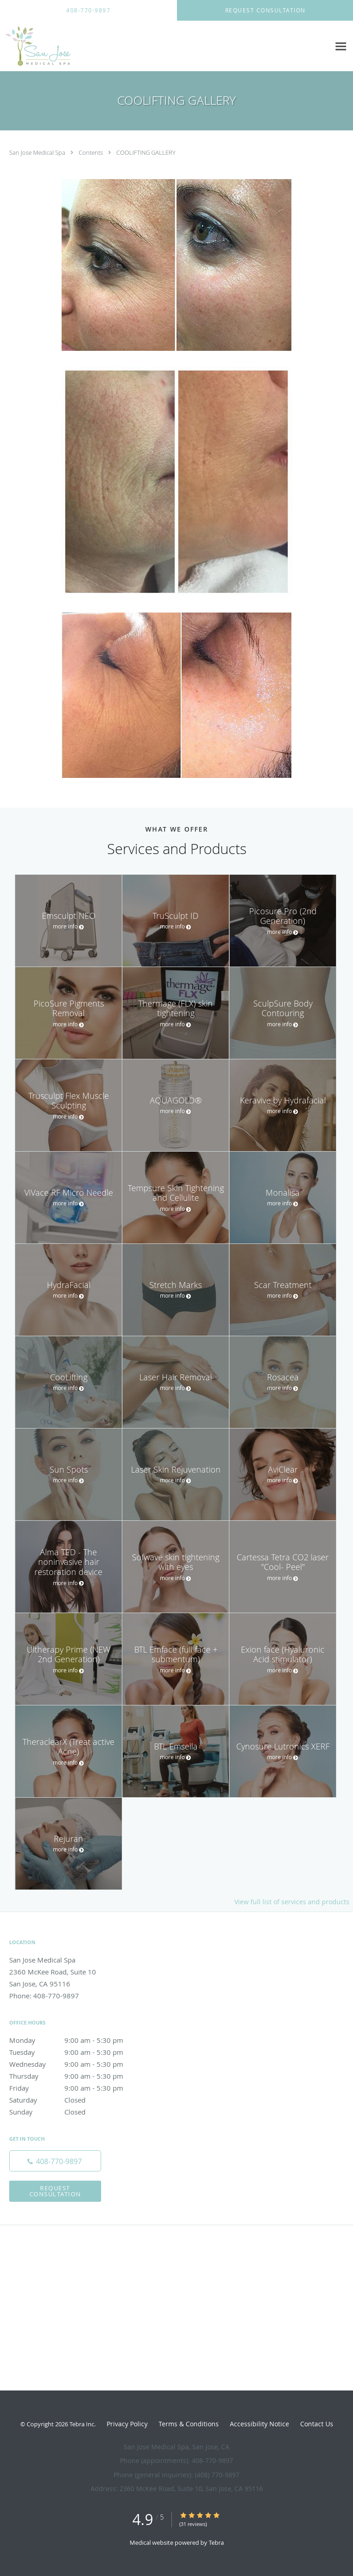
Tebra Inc (81, 2424)
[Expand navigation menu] (340, 46)
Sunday (75, 2112)
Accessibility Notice (259, 2423)
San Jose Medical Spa (38, 152)
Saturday (75, 2100)
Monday (75, 2040)
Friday (75, 2088)
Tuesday (75, 2052)
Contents (91, 152)
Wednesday (75, 2064)
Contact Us (316, 2423)
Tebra (216, 2542)
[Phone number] (55, 2160)
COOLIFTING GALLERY (146, 152)
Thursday (75, 2076)
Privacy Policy (127, 2423)
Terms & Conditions (189, 2423)
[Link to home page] (47, 46)
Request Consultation (55, 2191)
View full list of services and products (291, 1902)
